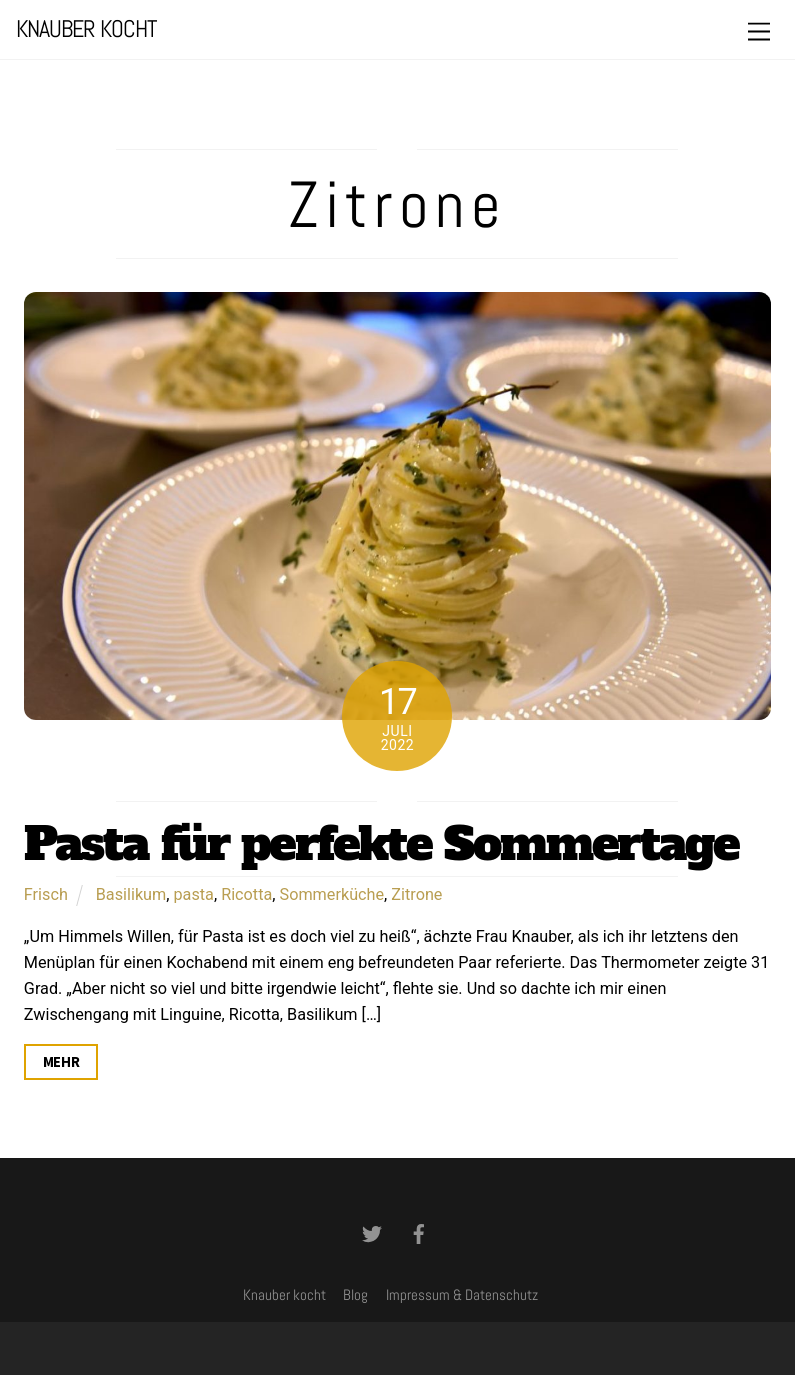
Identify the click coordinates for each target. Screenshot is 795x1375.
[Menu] (759, 32)
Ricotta (246, 894)
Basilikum (131, 894)
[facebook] (419, 1232)
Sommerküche (332, 894)
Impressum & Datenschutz (462, 1295)
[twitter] (372, 1232)
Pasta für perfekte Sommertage (381, 843)
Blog (355, 1295)
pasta (194, 894)
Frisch (46, 894)
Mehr (61, 1062)
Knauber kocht (284, 1295)
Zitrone (416, 894)
